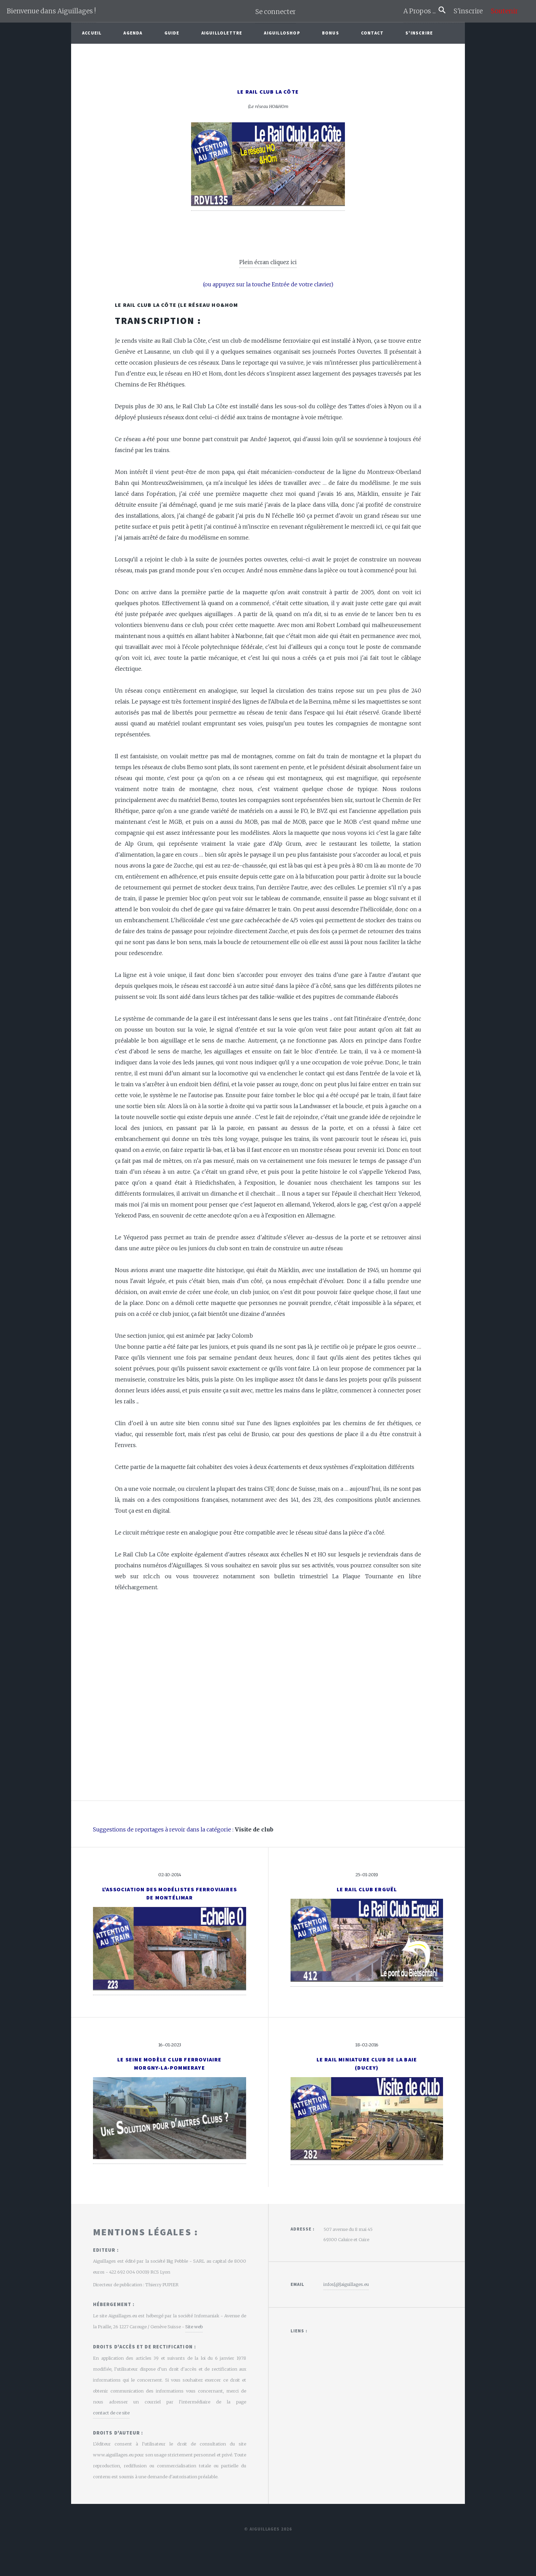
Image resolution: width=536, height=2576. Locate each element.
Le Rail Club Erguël (367, 1889)
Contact (372, 33)
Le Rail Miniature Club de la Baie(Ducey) (367, 2063)
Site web (194, 2326)
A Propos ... (421, 11)
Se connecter (275, 12)
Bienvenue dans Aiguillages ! (51, 11)
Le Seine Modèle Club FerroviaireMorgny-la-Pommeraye (169, 2063)
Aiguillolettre (221, 33)
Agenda (132, 33)
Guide (171, 33)
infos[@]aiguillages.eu (346, 2284)
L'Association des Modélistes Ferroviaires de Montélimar (169, 1893)
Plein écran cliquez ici (268, 262)
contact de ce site (111, 2412)
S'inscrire (471, 11)
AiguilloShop (282, 33)
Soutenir (504, 11)
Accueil (92, 33)
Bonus (330, 33)
